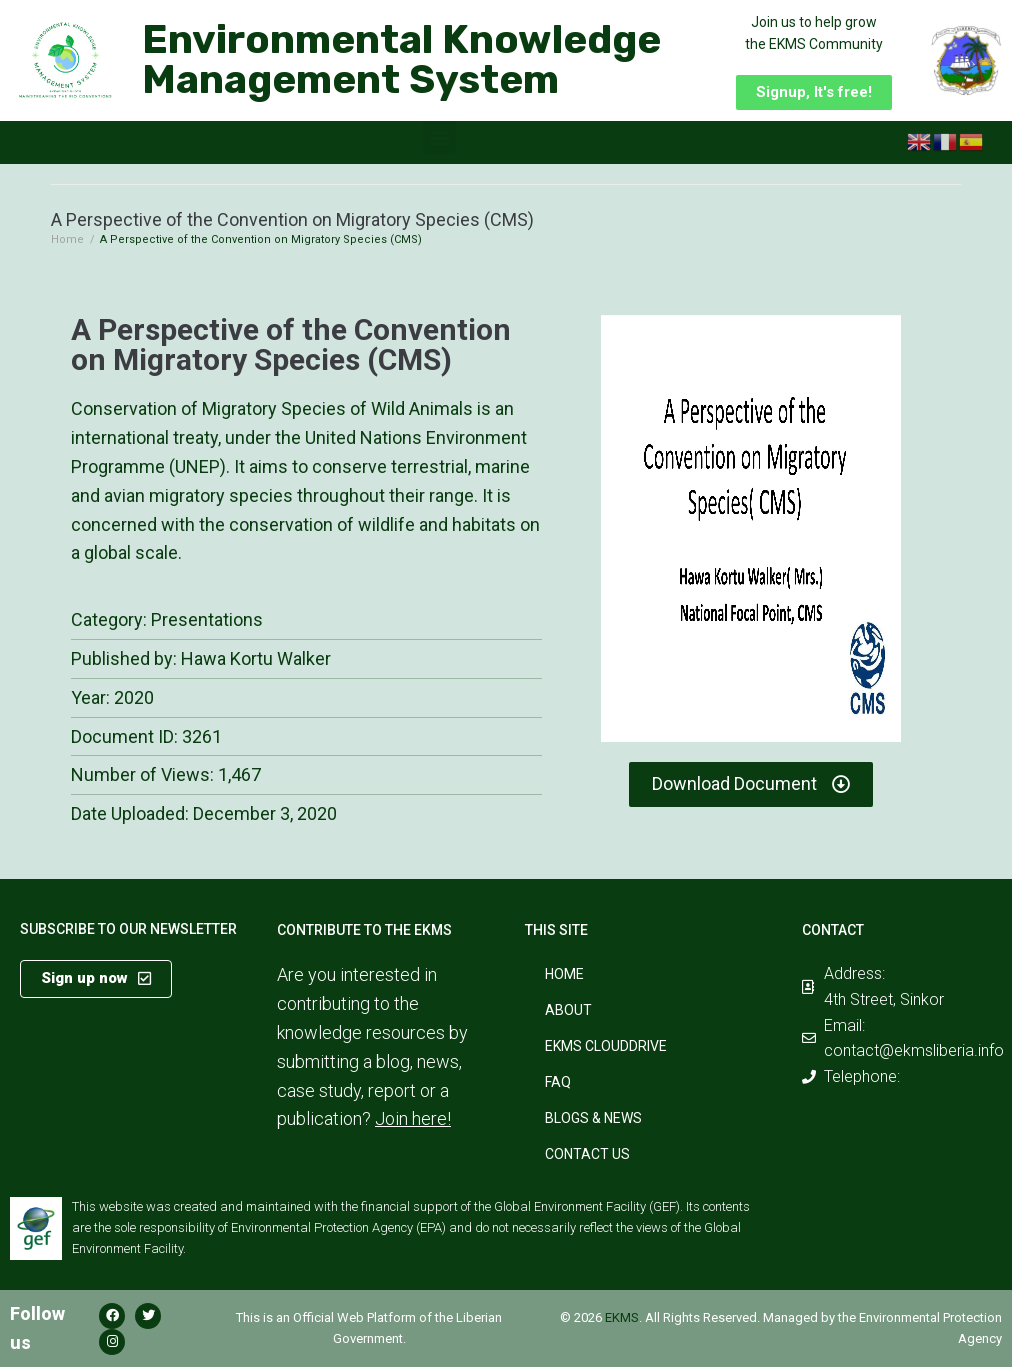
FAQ (558, 1082)
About (568, 1010)
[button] (814, 92)
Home (67, 239)
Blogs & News (593, 1118)
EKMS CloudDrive (606, 1046)
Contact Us (587, 1154)
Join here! (413, 1118)
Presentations (207, 619)
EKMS (622, 1317)
